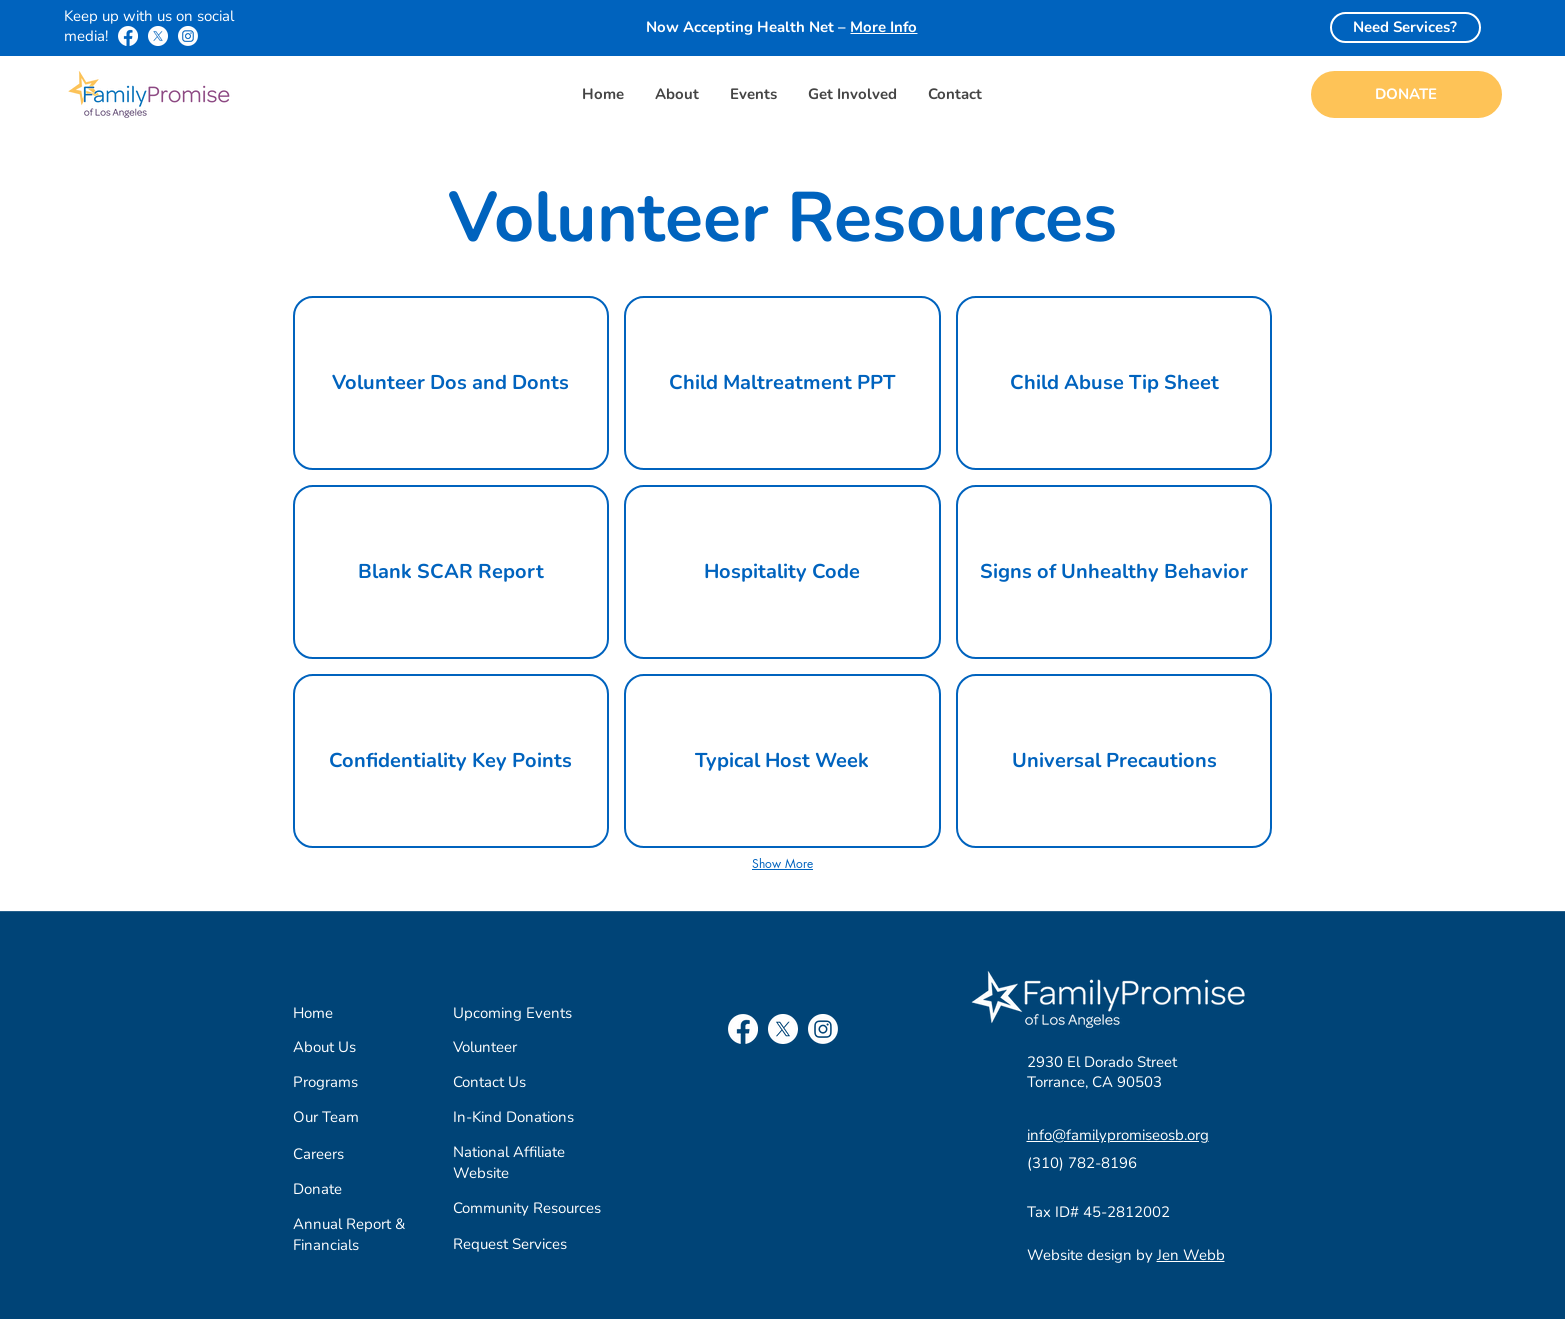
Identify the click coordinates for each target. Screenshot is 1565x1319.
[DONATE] (1406, 94)
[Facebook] (128, 36)
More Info (883, 27)
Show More (782, 863)
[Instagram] (188, 36)
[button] (676, 94)
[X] (158, 36)
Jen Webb (1191, 1255)
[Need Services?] (1405, 27)
